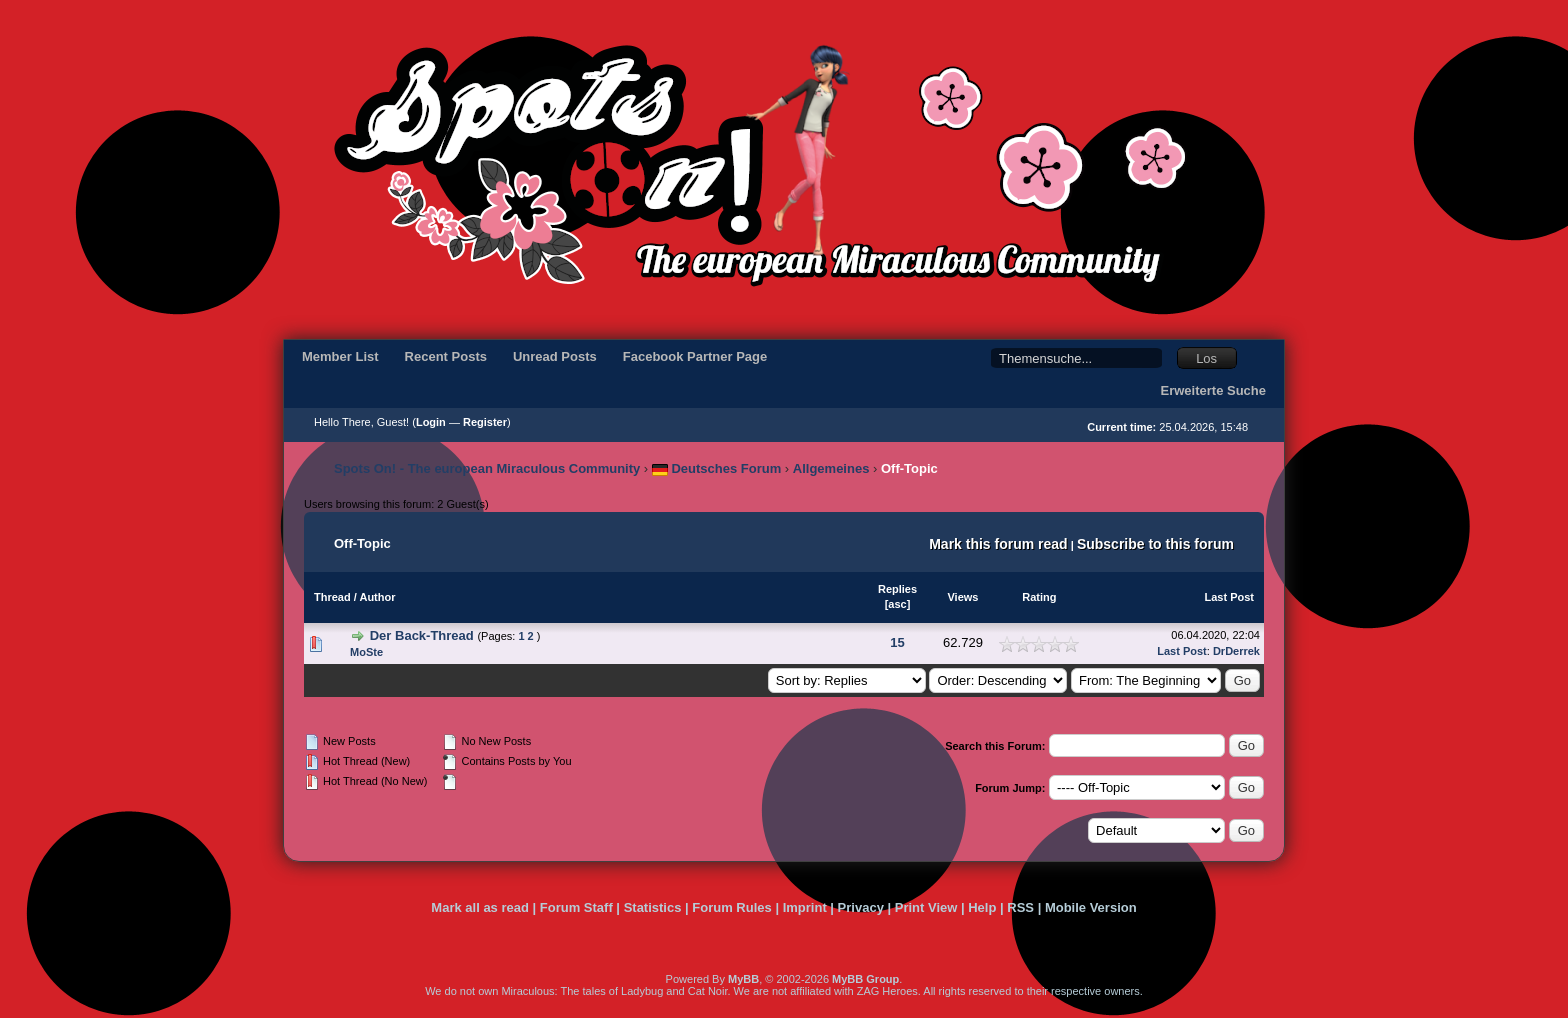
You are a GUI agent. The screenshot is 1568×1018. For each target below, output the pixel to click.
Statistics (653, 907)
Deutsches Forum (716, 468)
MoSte (366, 652)
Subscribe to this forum (1155, 544)
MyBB (743, 979)
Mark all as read (480, 907)
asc (897, 604)
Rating (1039, 597)
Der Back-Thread (422, 635)
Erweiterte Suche (1214, 390)
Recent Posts (446, 356)
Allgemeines (831, 468)
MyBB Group (865, 979)
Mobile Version (1091, 907)
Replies (897, 589)
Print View (926, 907)
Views (962, 597)
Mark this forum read (998, 544)
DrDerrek (1236, 651)
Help (982, 907)
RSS (1020, 907)
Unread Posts (555, 356)
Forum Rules (731, 907)
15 (897, 642)
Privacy (861, 907)
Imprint (805, 907)
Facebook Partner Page (695, 356)
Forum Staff (576, 907)
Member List (340, 356)
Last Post (1229, 597)
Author (377, 597)
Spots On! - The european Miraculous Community (487, 468)
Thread (332, 597)
